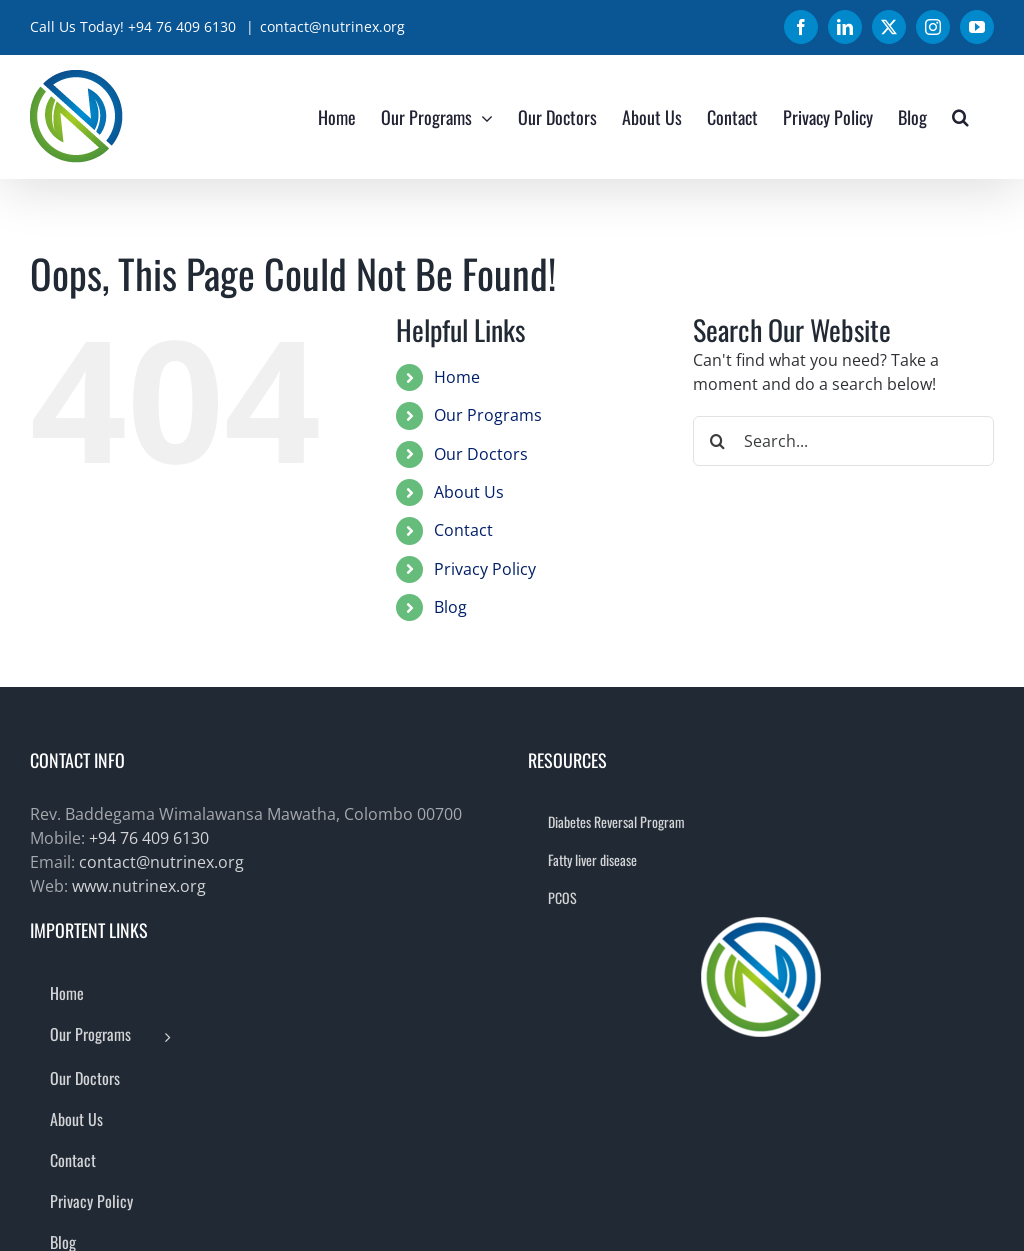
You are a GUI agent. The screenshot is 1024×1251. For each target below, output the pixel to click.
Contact (463, 530)
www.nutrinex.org (139, 886)
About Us (469, 492)
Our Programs (488, 415)
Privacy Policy (485, 569)
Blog (450, 607)
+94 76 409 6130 (149, 838)
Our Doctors (481, 454)
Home (457, 377)
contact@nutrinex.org (332, 26)
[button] (960, 116)
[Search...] (843, 441)
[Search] (718, 441)
